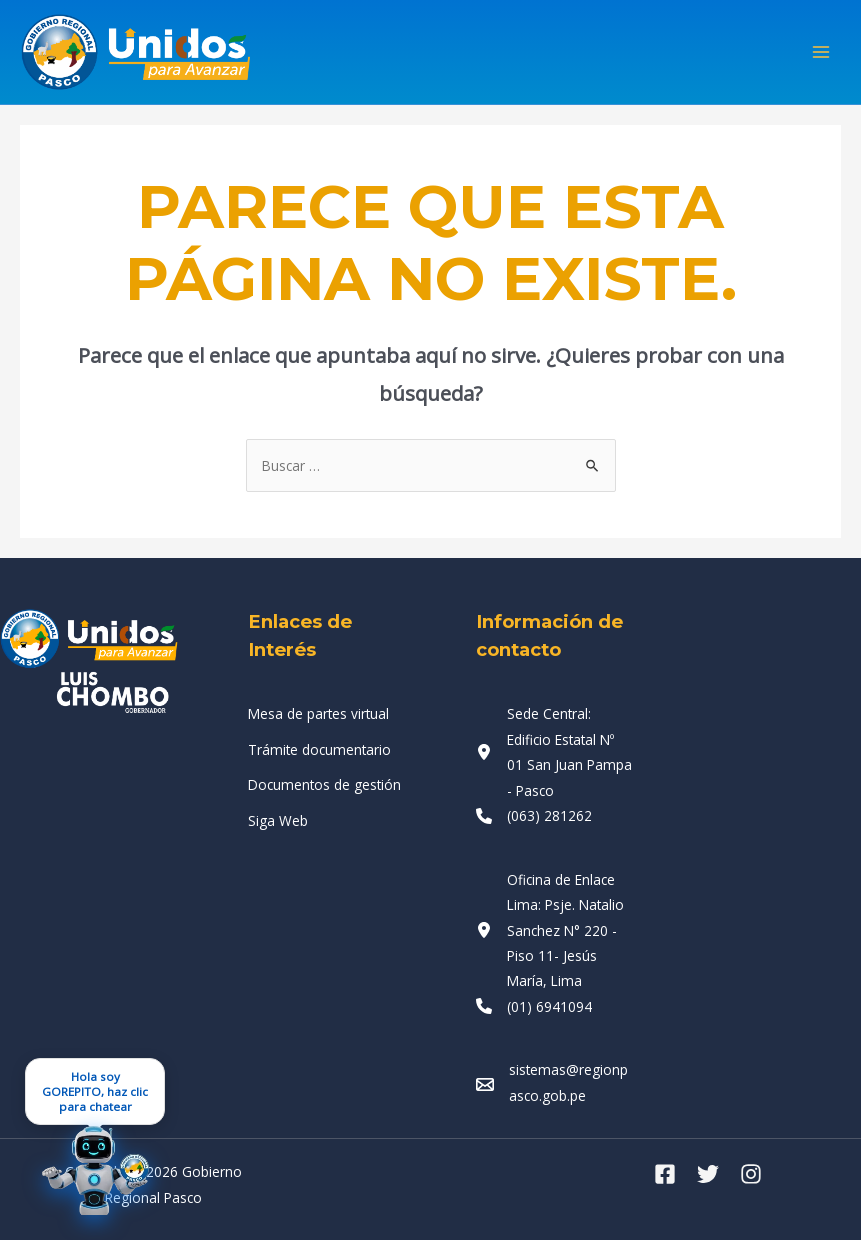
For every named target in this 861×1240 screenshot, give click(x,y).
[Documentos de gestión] (324, 784)
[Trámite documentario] (319, 749)
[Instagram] (751, 1174)
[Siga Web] (278, 820)
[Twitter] (708, 1174)
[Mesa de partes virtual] (318, 713)
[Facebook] (665, 1174)
